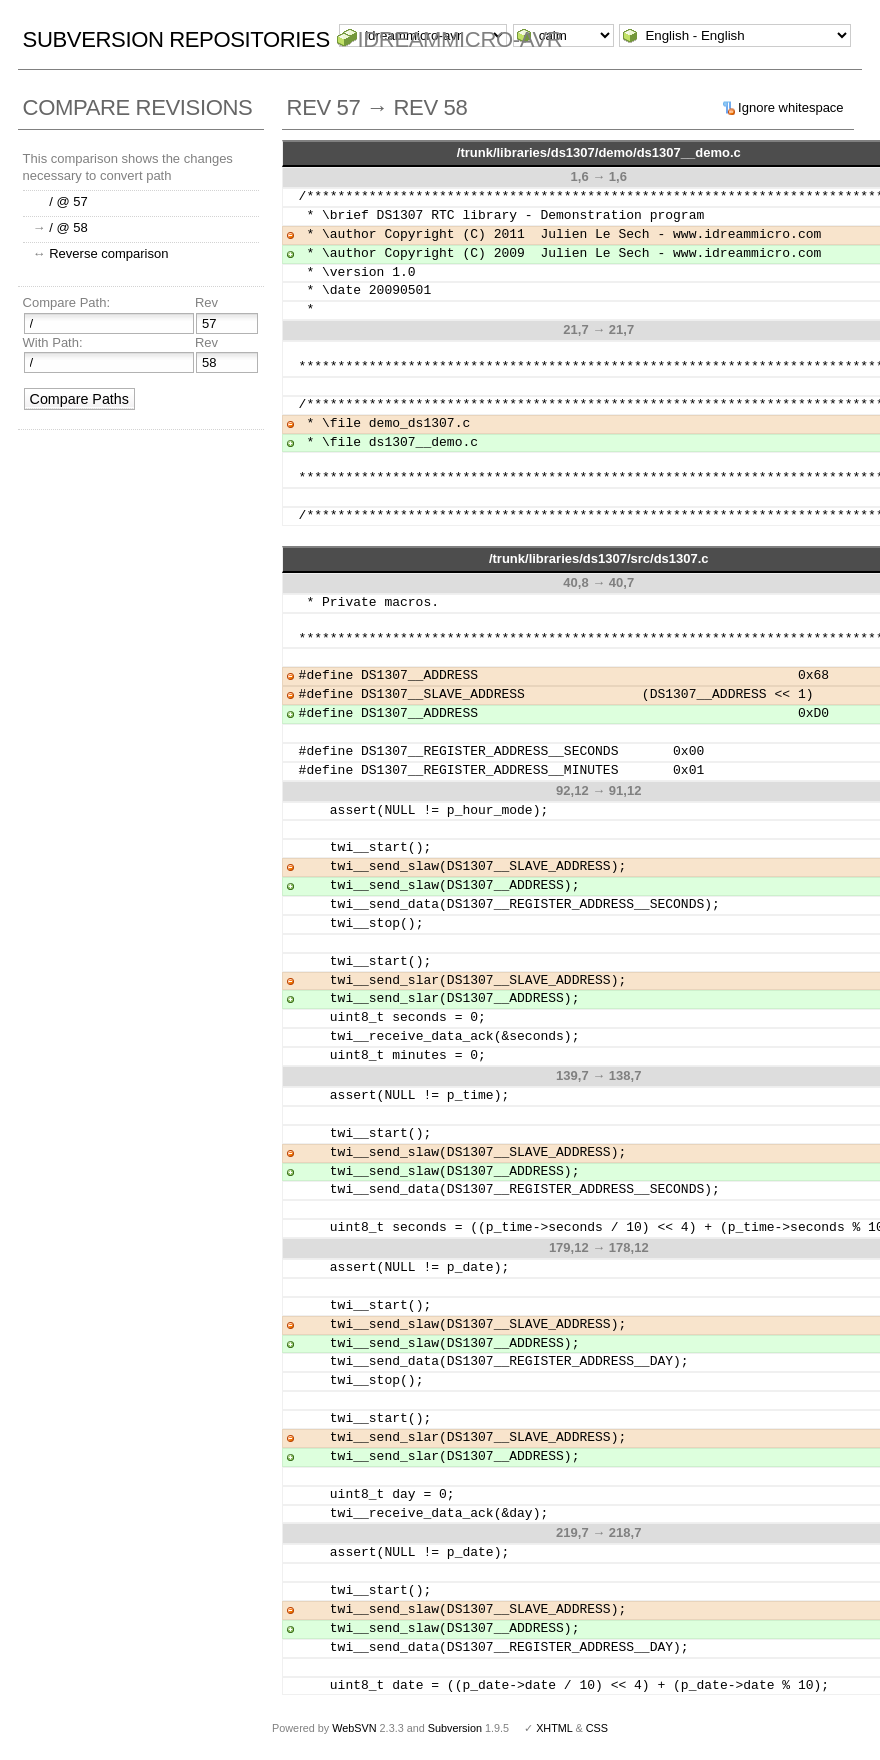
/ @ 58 (68, 227)
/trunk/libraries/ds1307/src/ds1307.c (599, 558)
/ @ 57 (68, 201)
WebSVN (354, 1728)
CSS (597, 1728)
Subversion (455, 1728)
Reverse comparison (108, 253)
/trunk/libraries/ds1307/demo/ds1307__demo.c (599, 152)
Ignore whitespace (791, 107)
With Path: (53, 342)
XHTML (554, 1728)
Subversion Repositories (176, 39)
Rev (206, 302)
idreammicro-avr (460, 39)
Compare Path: (66, 302)
